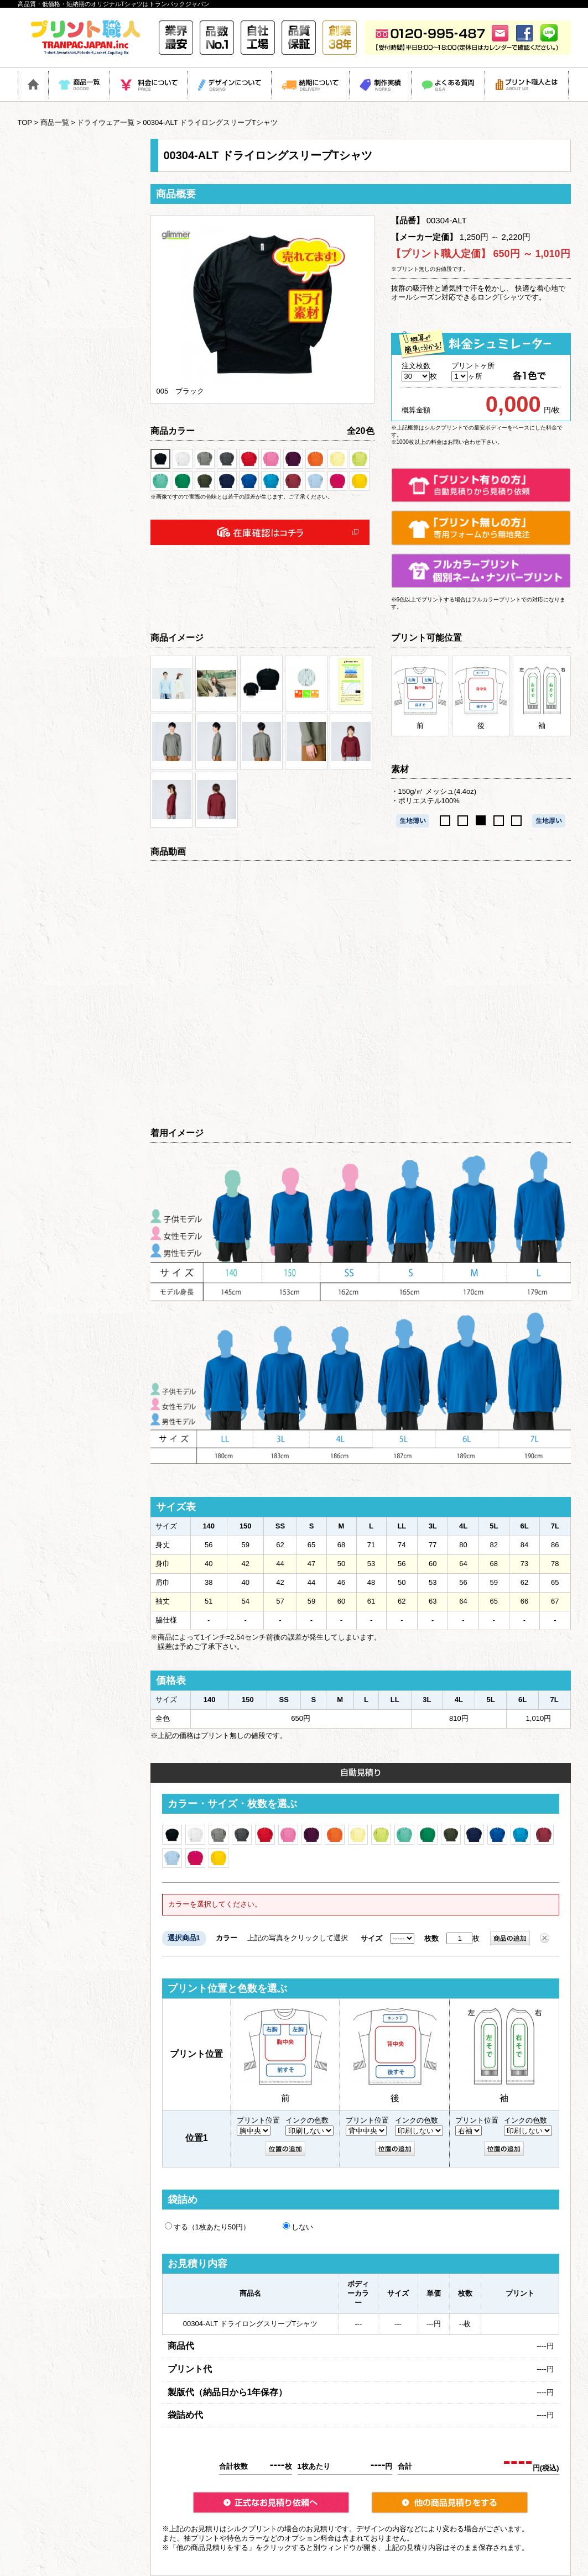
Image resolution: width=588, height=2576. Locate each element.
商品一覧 (54, 122)
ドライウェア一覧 (105, 122)
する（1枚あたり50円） (208, 2226)
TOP (25, 122)
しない (298, 2226)
